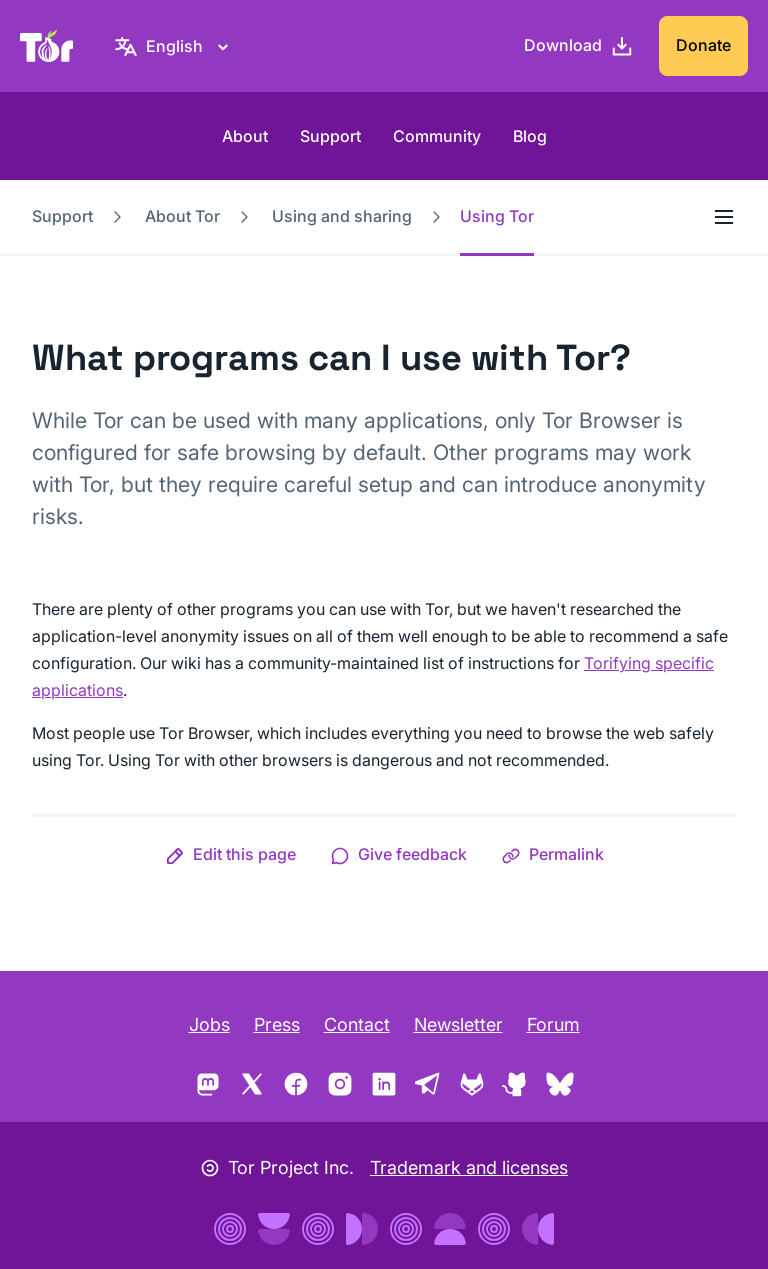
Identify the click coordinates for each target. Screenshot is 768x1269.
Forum (553, 1024)
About (245, 136)
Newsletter (458, 1024)
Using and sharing (342, 216)
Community (437, 136)
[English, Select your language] (174, 46)
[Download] (579, 46)
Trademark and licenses (469, 1167)
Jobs (209, 1024)
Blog (530, 136)
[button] (230, 854)
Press (277, 1024)
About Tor (182, 216)
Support (330, 136)
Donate (703, 45)
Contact (357, 1024)
